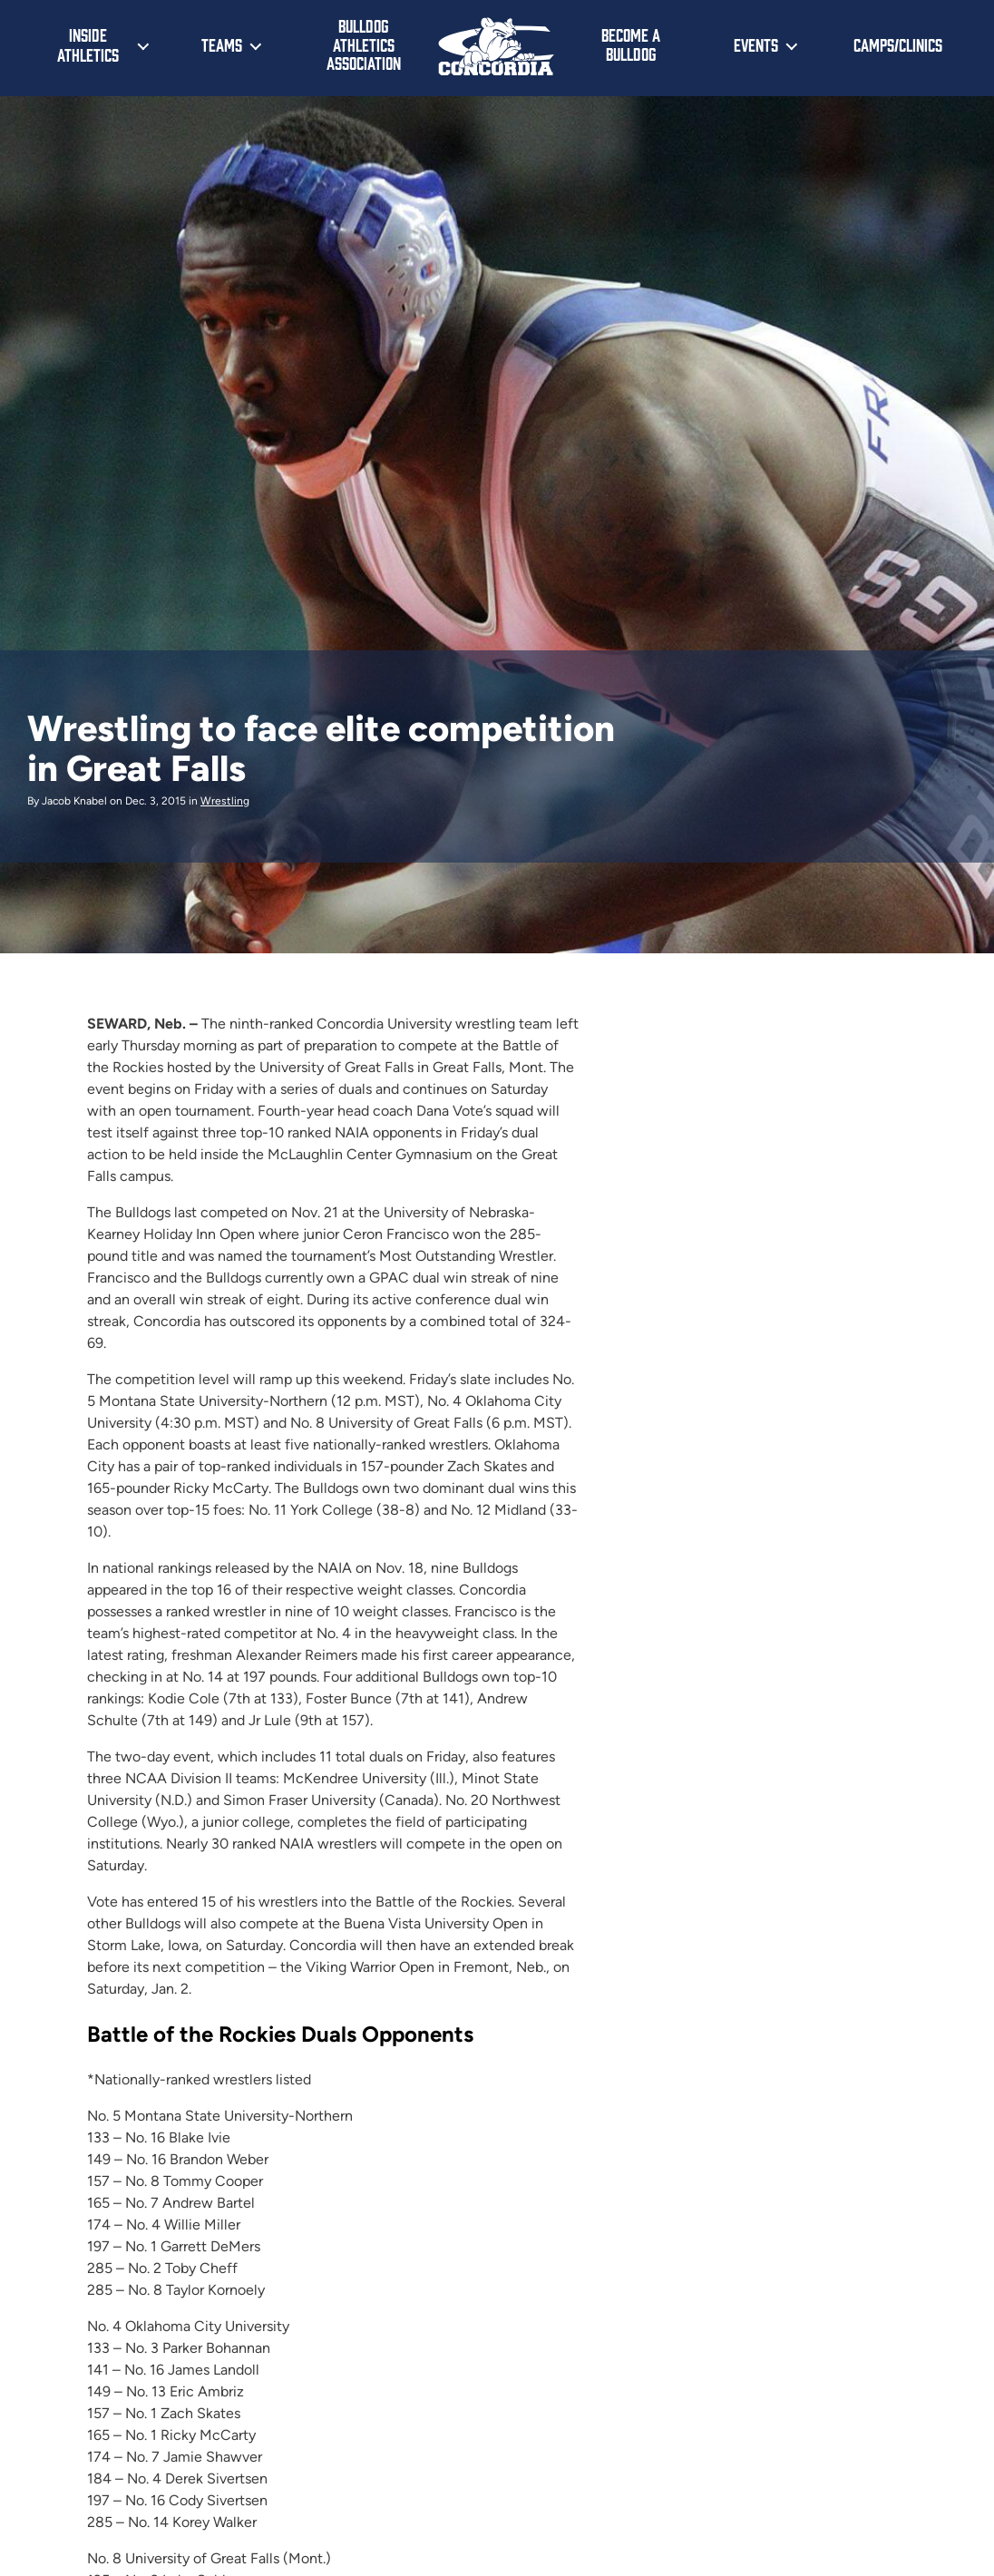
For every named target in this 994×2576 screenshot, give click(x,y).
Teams (221, 44)
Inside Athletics (88, 44)
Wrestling (224, 801)
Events (756, 44)
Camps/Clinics (897, 44)
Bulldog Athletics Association (363, 44)
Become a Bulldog (630, 43)
